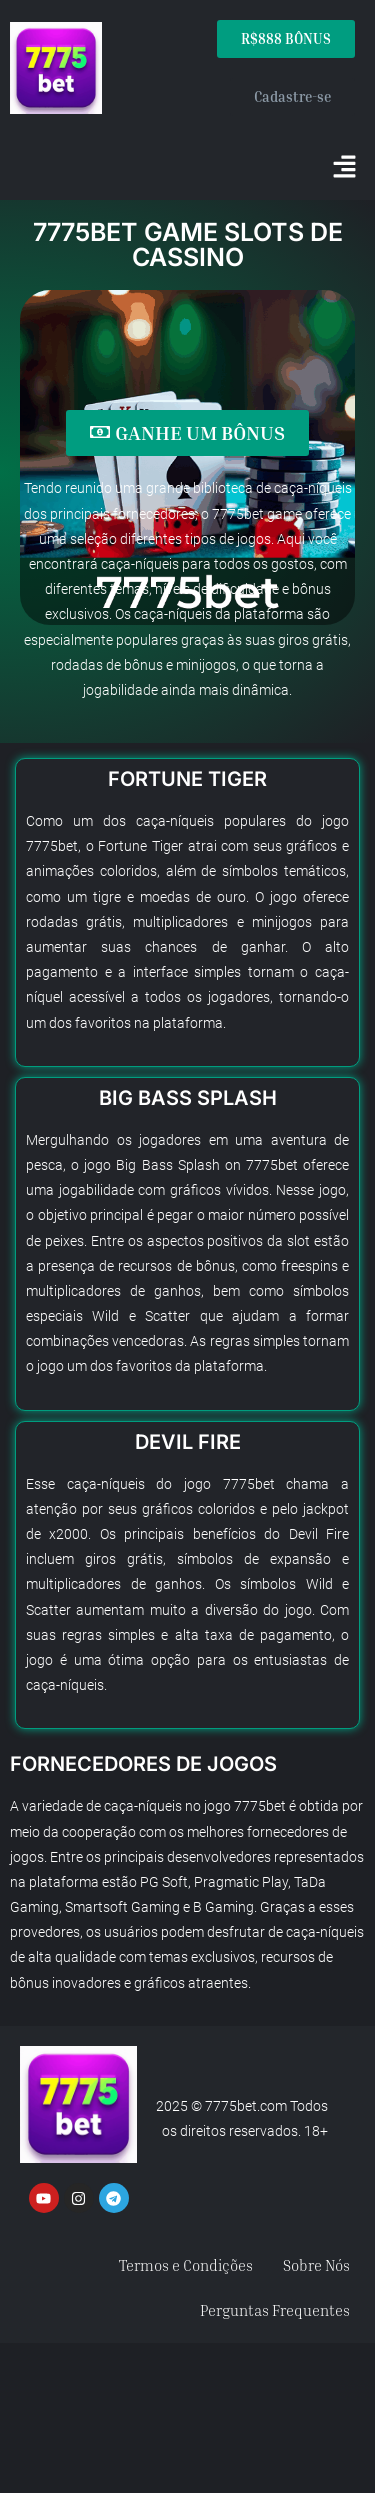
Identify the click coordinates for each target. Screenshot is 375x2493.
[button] (345, 168)
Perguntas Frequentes (275, 2310)
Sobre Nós (316, 2265)
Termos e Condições (186, 2265)
